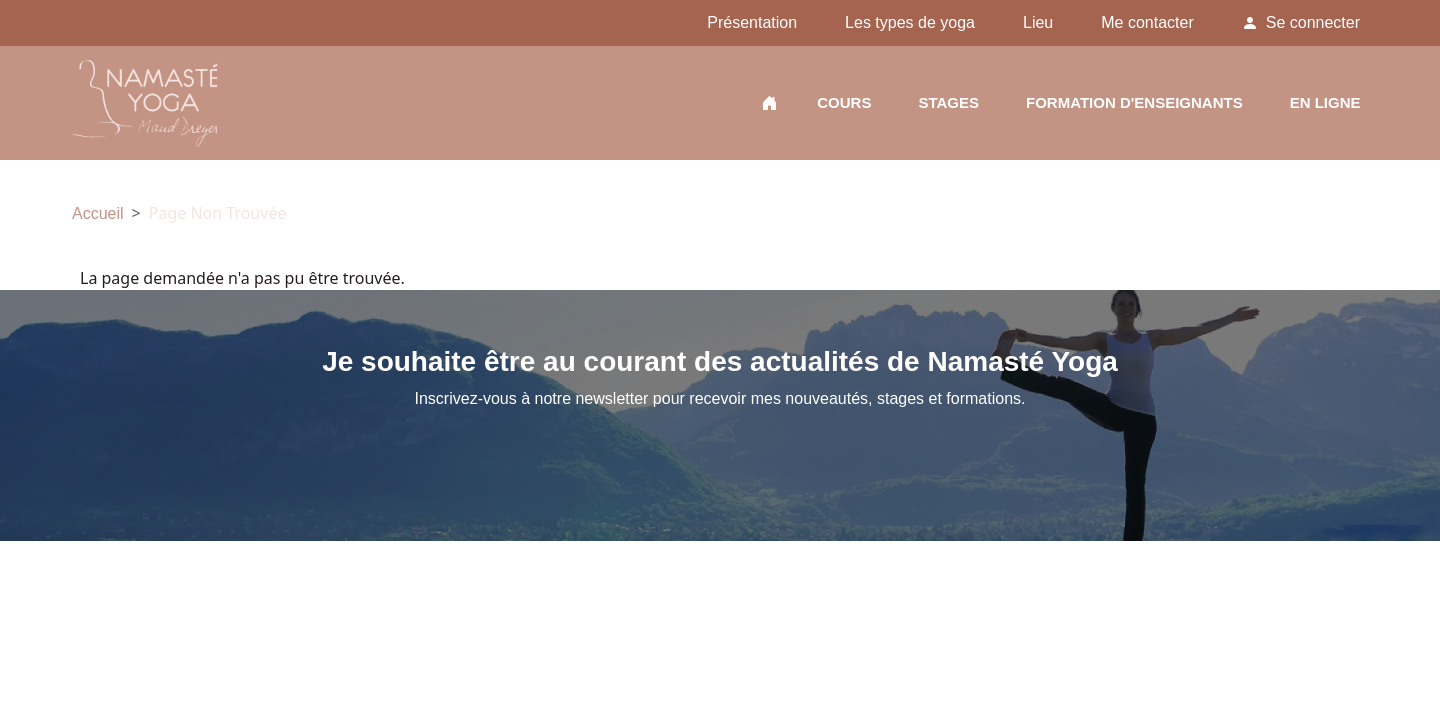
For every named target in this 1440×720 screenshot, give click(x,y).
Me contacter (1147, 22)
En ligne (1325, 105)
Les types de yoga (910, 22)
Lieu (1038, 22)
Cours (844, 105)
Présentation (752, 22)
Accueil (770, 106)
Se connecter (1313, 22)
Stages (948, 105)
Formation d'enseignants (1134, 105)
